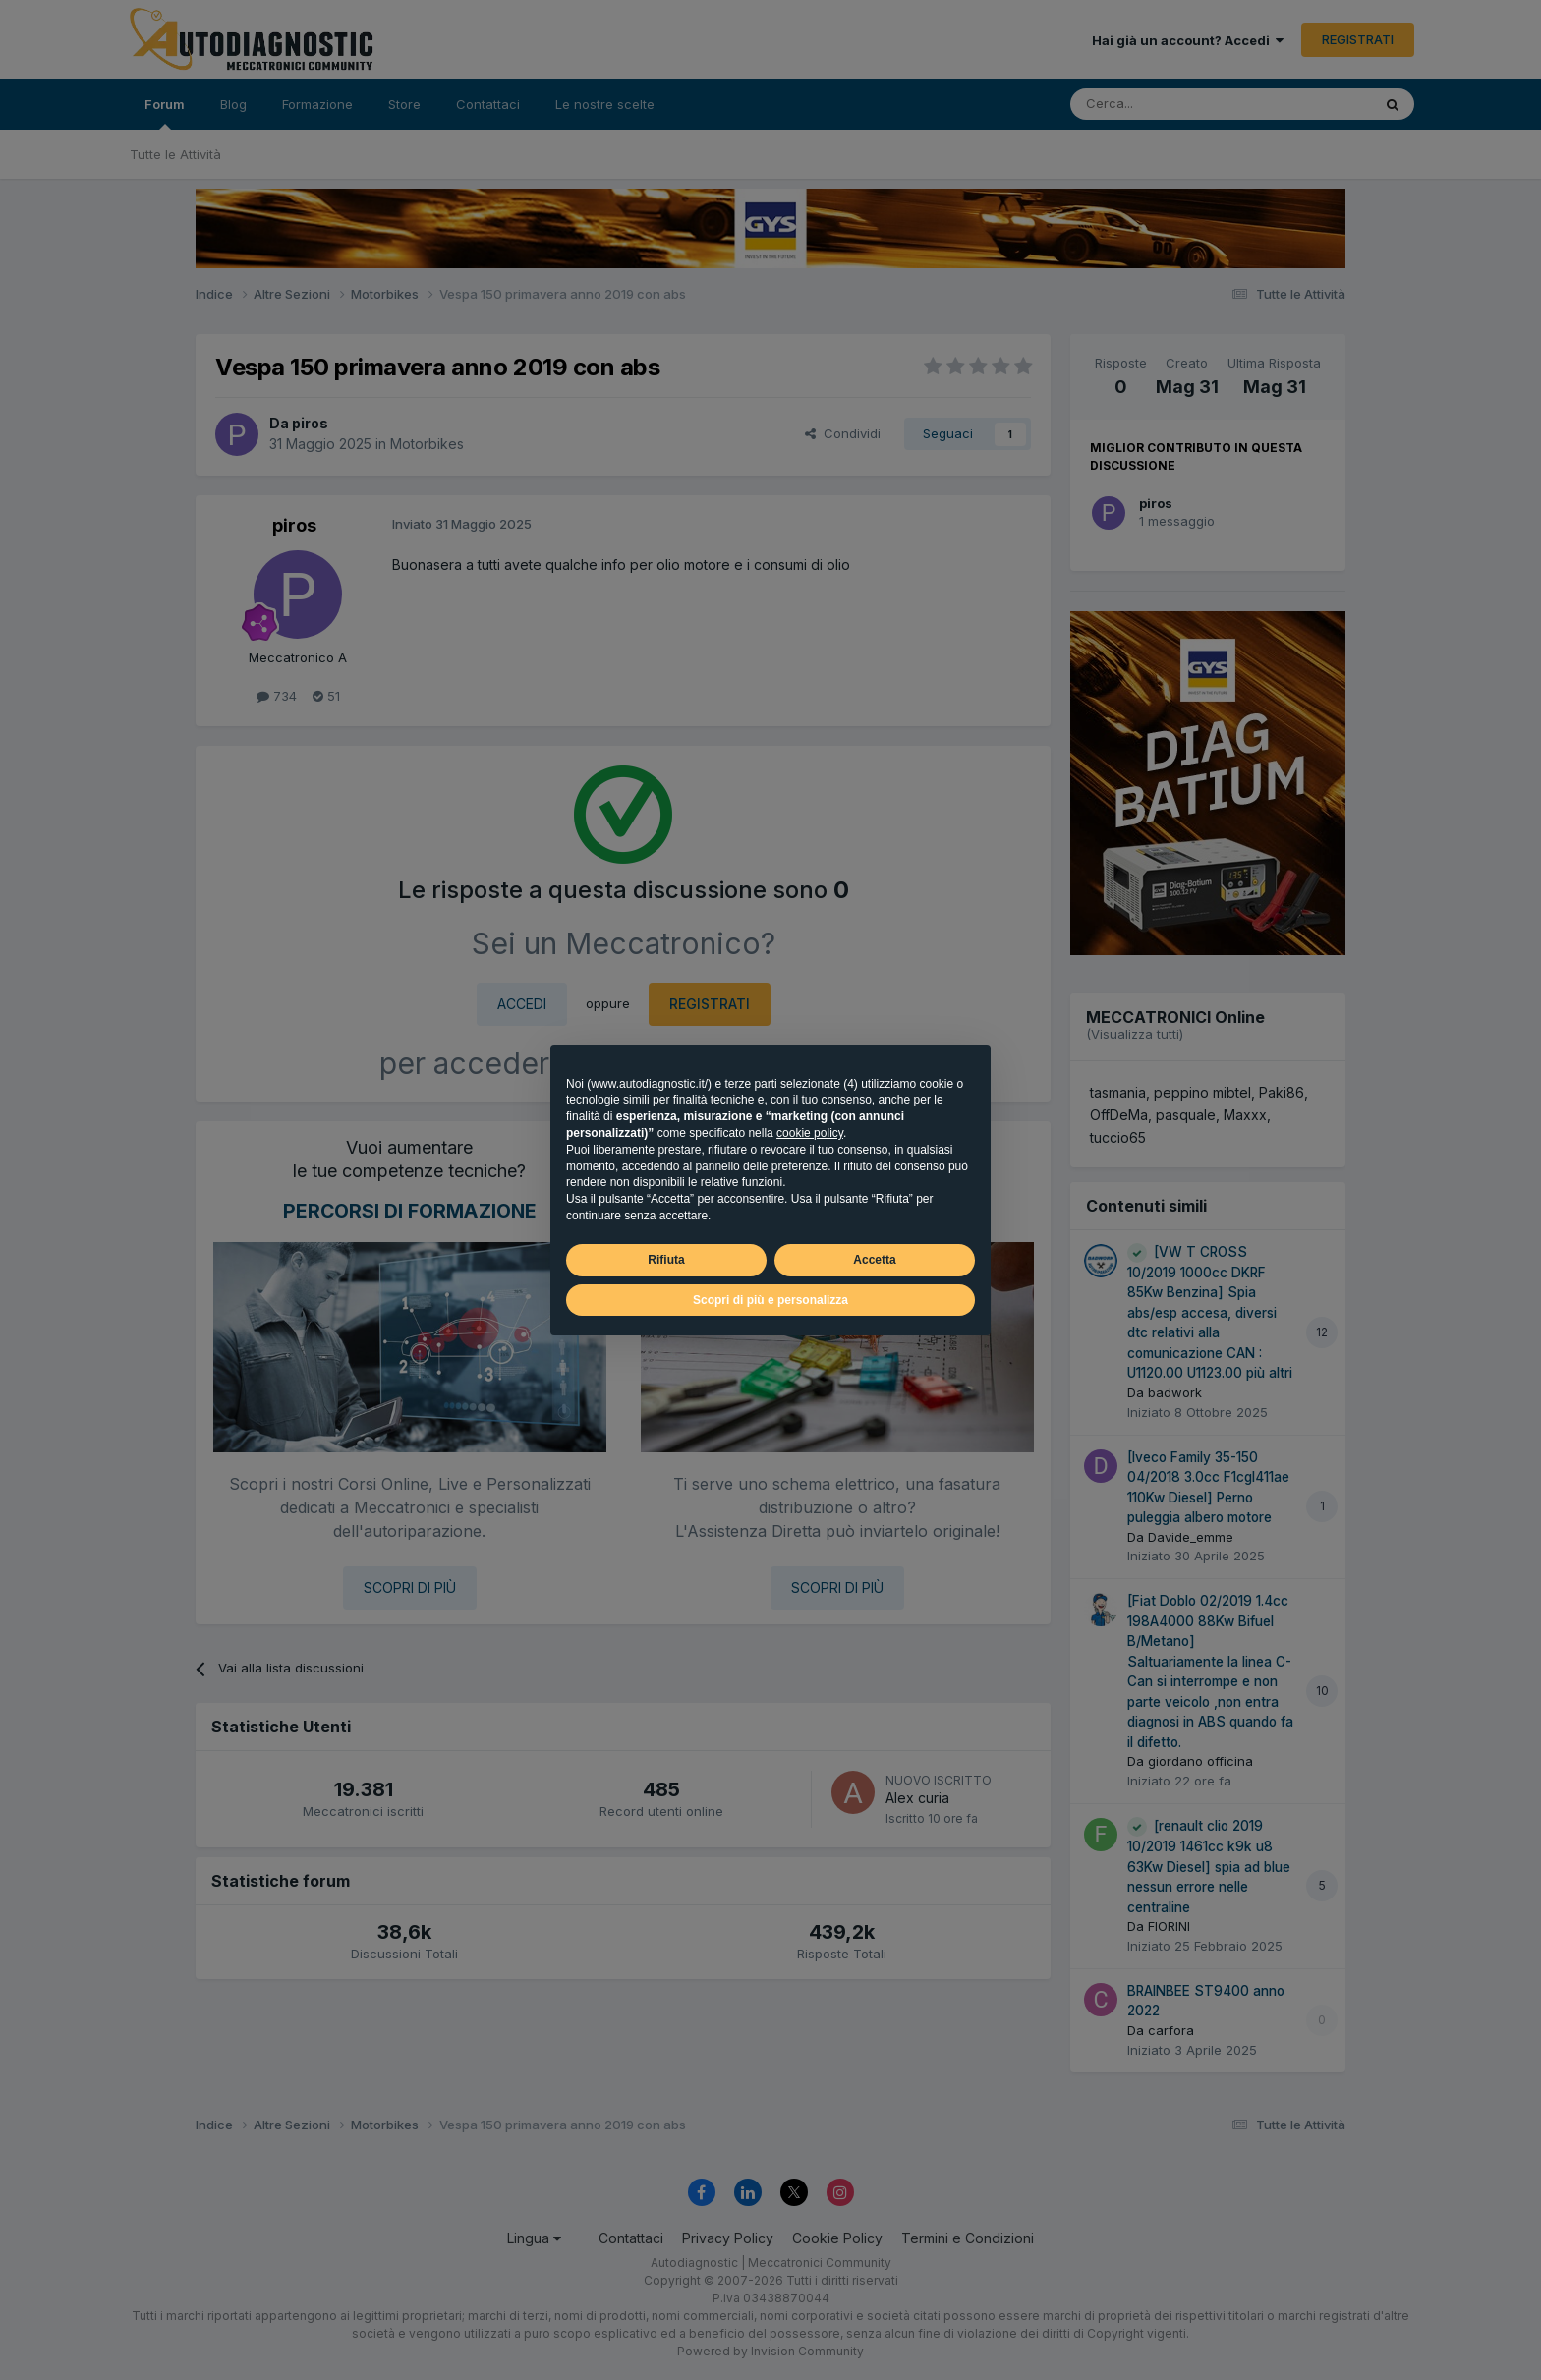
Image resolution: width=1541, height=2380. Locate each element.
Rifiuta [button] (666, 1260)
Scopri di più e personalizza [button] (770, 1300)
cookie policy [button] (809, 1133)
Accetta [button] (874, 1260)
